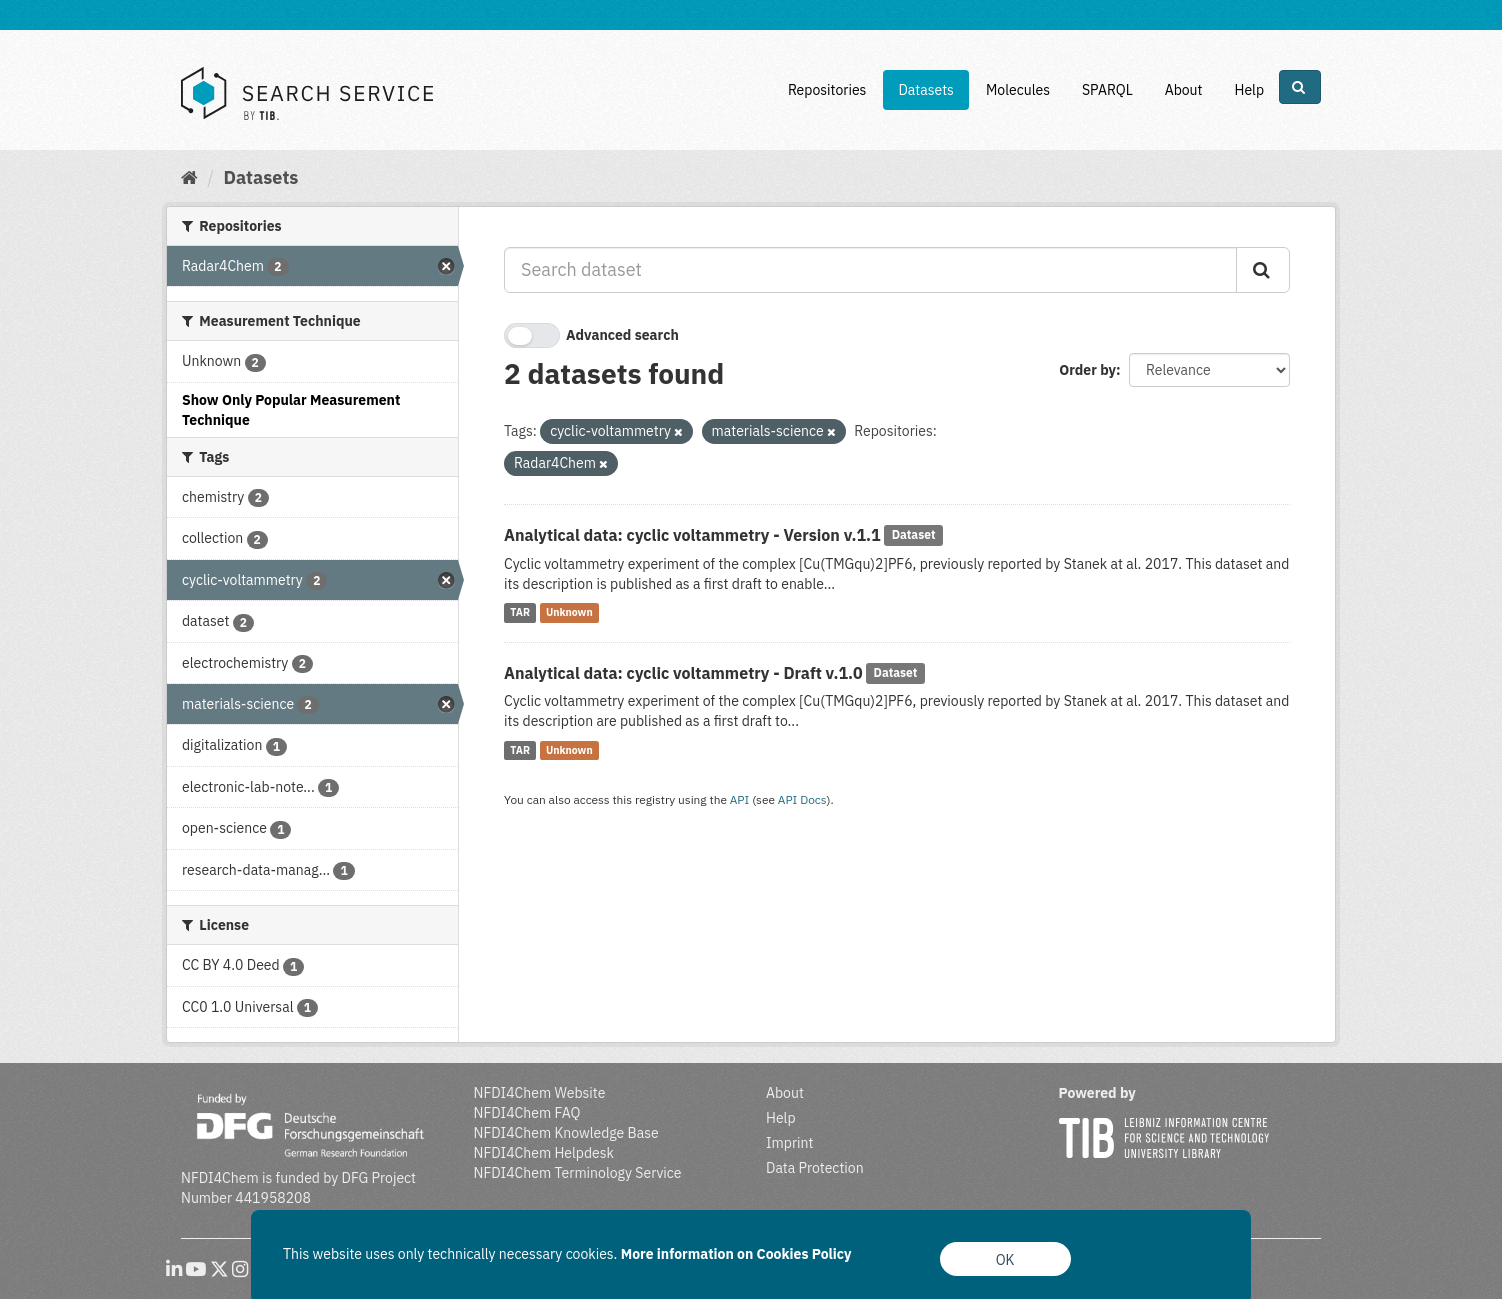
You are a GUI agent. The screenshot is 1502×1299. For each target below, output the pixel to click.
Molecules (1018, 90)
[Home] (189, 177)
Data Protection (815, 1168)
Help (1249, 90)
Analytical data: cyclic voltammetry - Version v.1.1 (692, 535)
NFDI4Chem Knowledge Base (566, 1133)
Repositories (827, 90)
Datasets (926, 90)
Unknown (569, 613)
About (1184, 90)
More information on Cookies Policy (736, 1254)
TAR (520, 613)
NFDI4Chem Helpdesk (544, 1153)
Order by (1087, 370)
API (740, 799)
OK (1005, 1260)
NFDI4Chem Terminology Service (578, 1173)
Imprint (789, 1143)
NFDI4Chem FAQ (527, 1113)
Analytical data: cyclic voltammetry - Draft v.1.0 (683, 673)
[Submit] (1263, 270)
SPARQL (1107, 90)
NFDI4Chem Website (540, 1093)
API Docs (802, 799)
